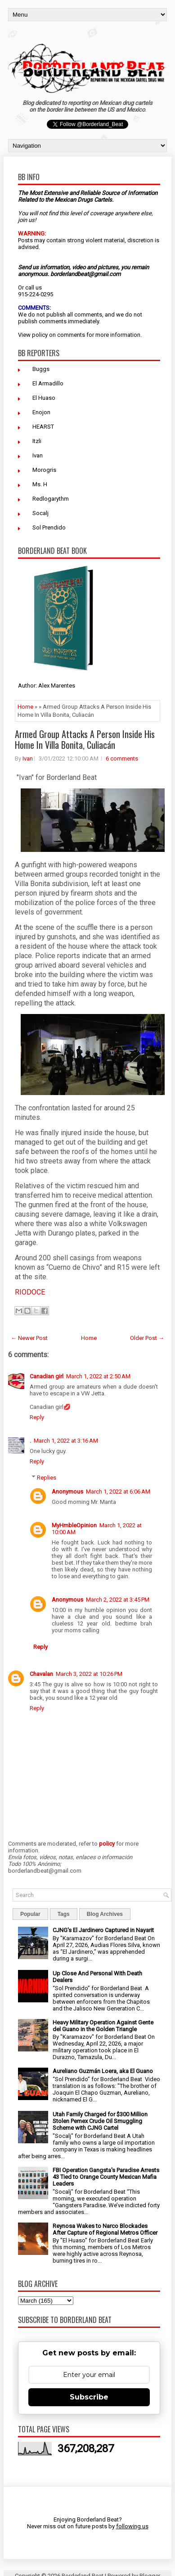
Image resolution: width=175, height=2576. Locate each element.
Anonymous (67, 1491)
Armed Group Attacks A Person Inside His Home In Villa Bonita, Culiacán (85, 739)
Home (25, 706)
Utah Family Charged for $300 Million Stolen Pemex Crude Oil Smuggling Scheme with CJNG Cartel (100, 2121)
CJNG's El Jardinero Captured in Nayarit (103, 1930)
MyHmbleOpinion (74, 1525)
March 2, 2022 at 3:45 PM (117, 1599)
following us (132, 2526)
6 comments (122, 758)
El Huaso (43, 397)
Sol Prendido (49, 527)
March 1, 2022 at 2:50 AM (98, 1376)
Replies (46, 1477)
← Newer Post (29, 1338)
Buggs (40, 369)
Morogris (44, 469)
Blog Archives (105, 1914)
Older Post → (147, 1338)
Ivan (37, 455)
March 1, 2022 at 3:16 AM (66, 1440)
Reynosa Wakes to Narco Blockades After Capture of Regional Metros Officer (105, 2229)
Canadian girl (46, 1376)
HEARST (43, 426)
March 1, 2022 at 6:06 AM (118, 1491)
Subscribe (89, 2397)
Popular (30, 1914)
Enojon (41, 412)
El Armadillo (47, 383)
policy (40, 334)
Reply (37, 1417)
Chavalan (41, 1674)
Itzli (36, 441)
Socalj (40, 513)
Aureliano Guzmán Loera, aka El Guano (103, 2071)
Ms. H (39, 484)
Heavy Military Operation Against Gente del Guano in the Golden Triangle (103, 2026)
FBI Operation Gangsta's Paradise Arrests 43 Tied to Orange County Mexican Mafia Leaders (106, 2177)
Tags (64, 1914)
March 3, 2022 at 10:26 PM (89, 1674)
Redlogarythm (50, 498)
